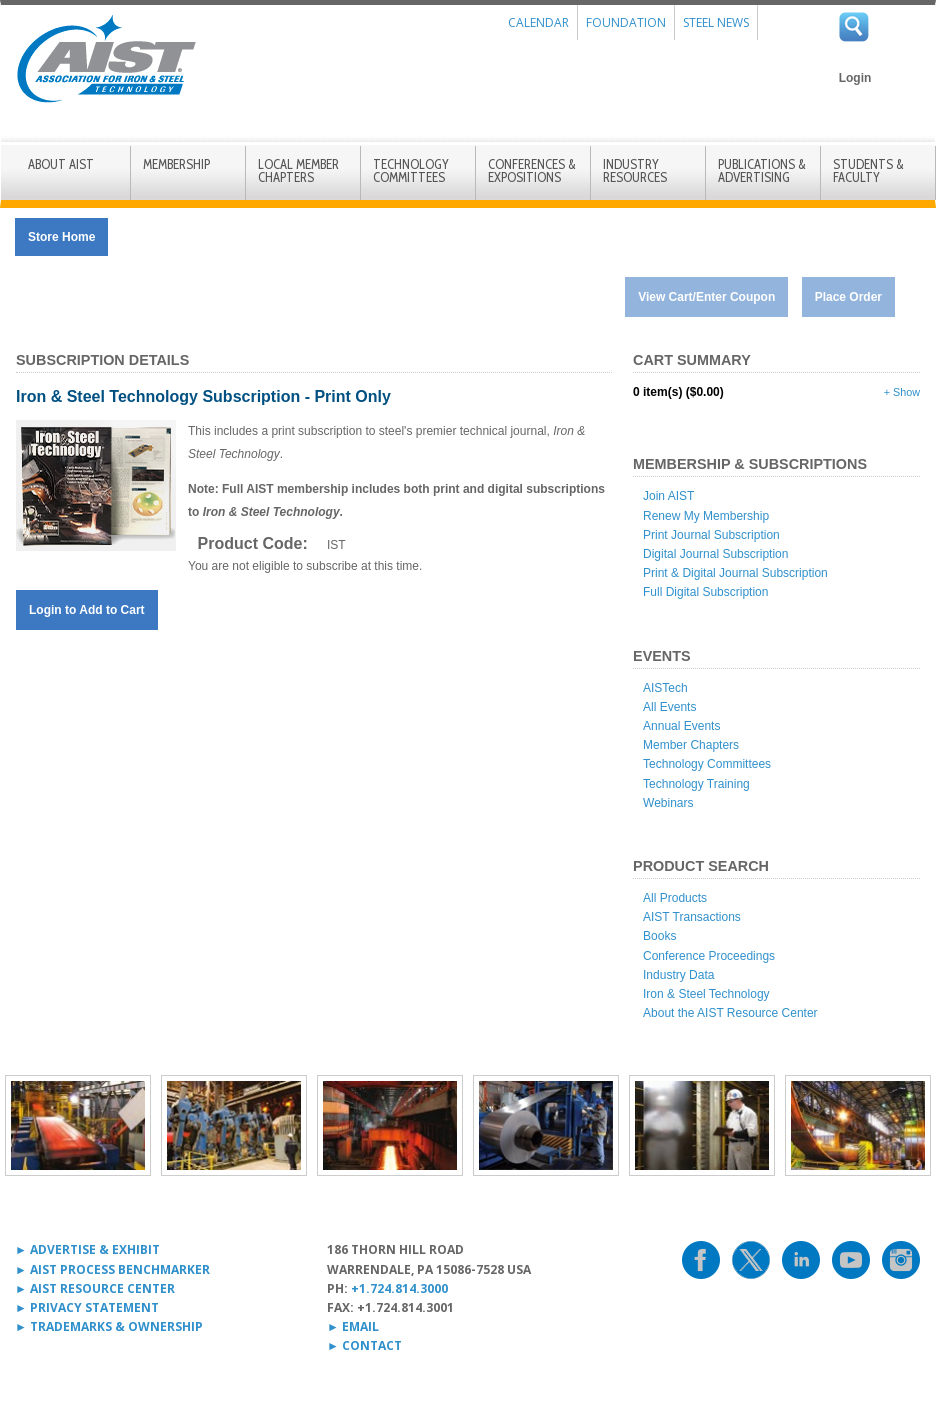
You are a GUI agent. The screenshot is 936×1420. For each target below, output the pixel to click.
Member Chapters (691, 745)
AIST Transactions (692, 917)
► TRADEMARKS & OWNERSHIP (109, 1326)
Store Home (61, 237)
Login (855, 78)
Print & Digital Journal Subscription (735, 573)
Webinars (668, 803)
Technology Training (696, 784)
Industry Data (678, 975)
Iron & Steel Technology (706, 994)
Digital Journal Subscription (715, 554)
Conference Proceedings (709, 956)
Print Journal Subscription (711, 535)
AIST (106, 59)
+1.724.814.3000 (399, 1288)
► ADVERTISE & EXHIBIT (87, 1249)
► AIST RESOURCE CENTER (95, 1288)
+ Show (902, 392)
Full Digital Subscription (705, 592)
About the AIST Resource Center (730, 1013)
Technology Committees (707, 764)
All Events (669, 707)
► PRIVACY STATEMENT (87, 1307)
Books (659, 936)
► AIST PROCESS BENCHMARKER (112, 1269)
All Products (675, 898)
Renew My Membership (706, 516)
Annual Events (681, 726)
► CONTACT (364, 1345)
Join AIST (668, 496)
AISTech (665, 688)
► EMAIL (353, 1326)
